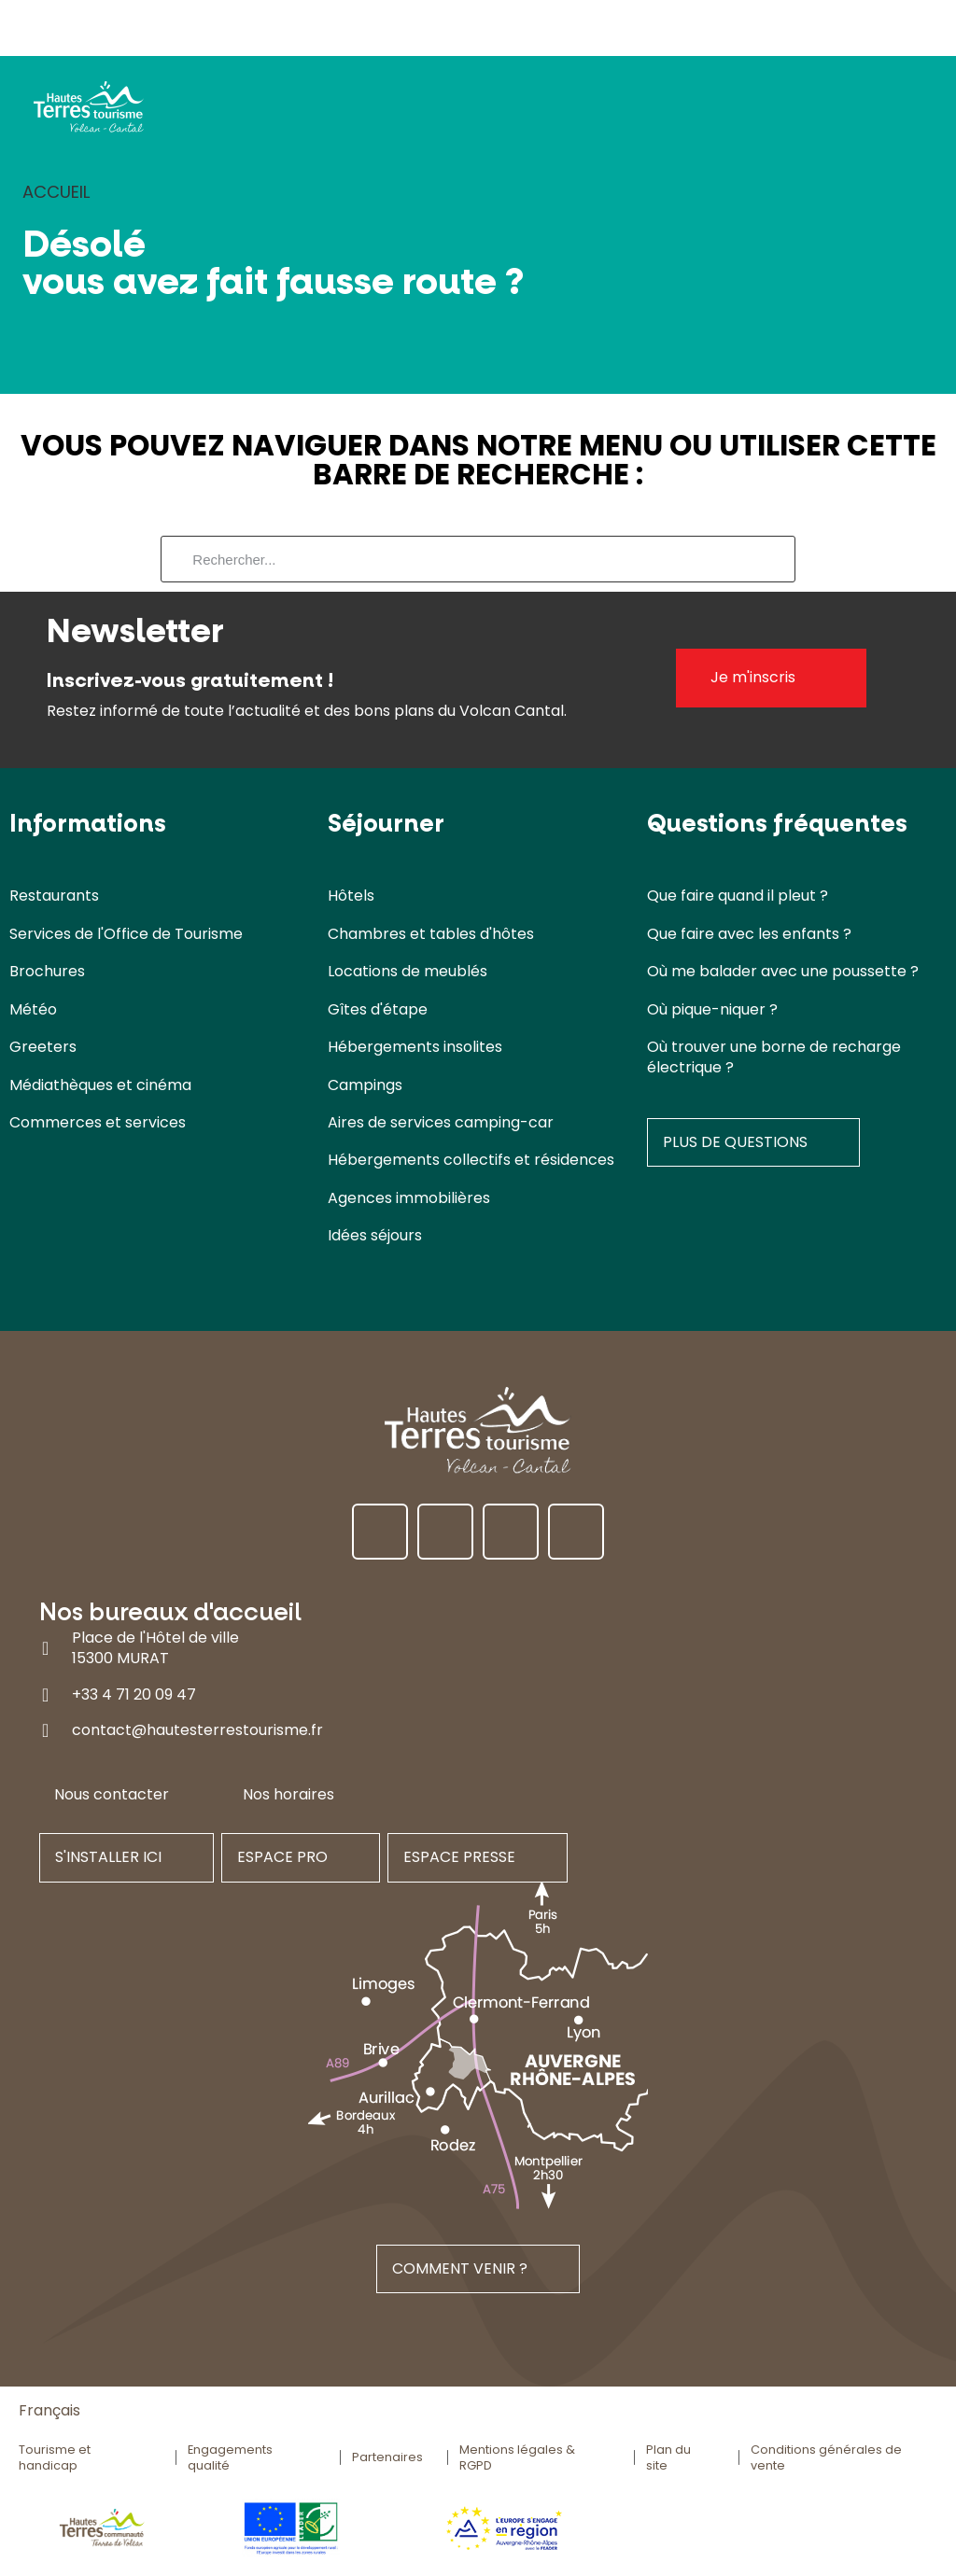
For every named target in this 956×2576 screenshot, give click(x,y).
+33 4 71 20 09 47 (134, 1694)
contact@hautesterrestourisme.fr (197, 1731)
